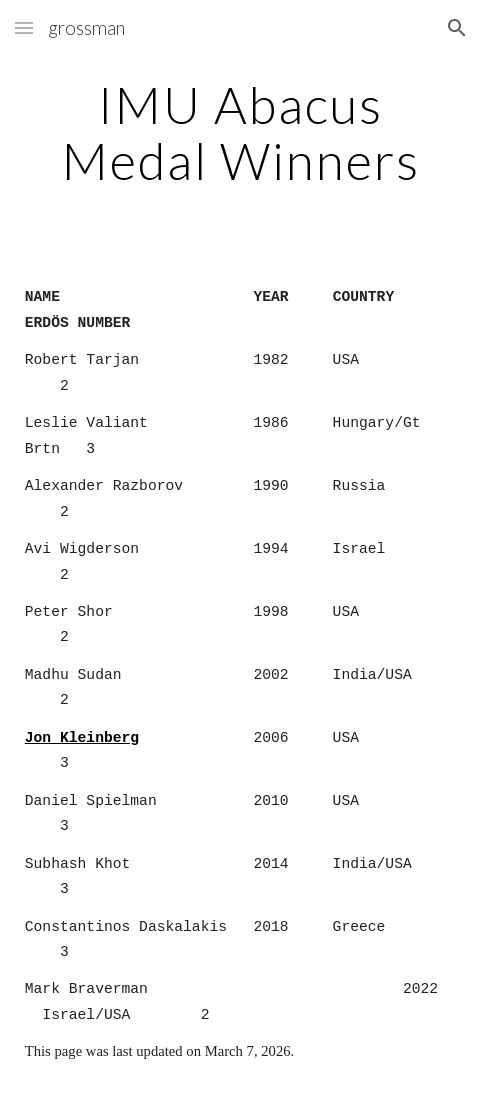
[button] (24, 27)
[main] (240, 132)
